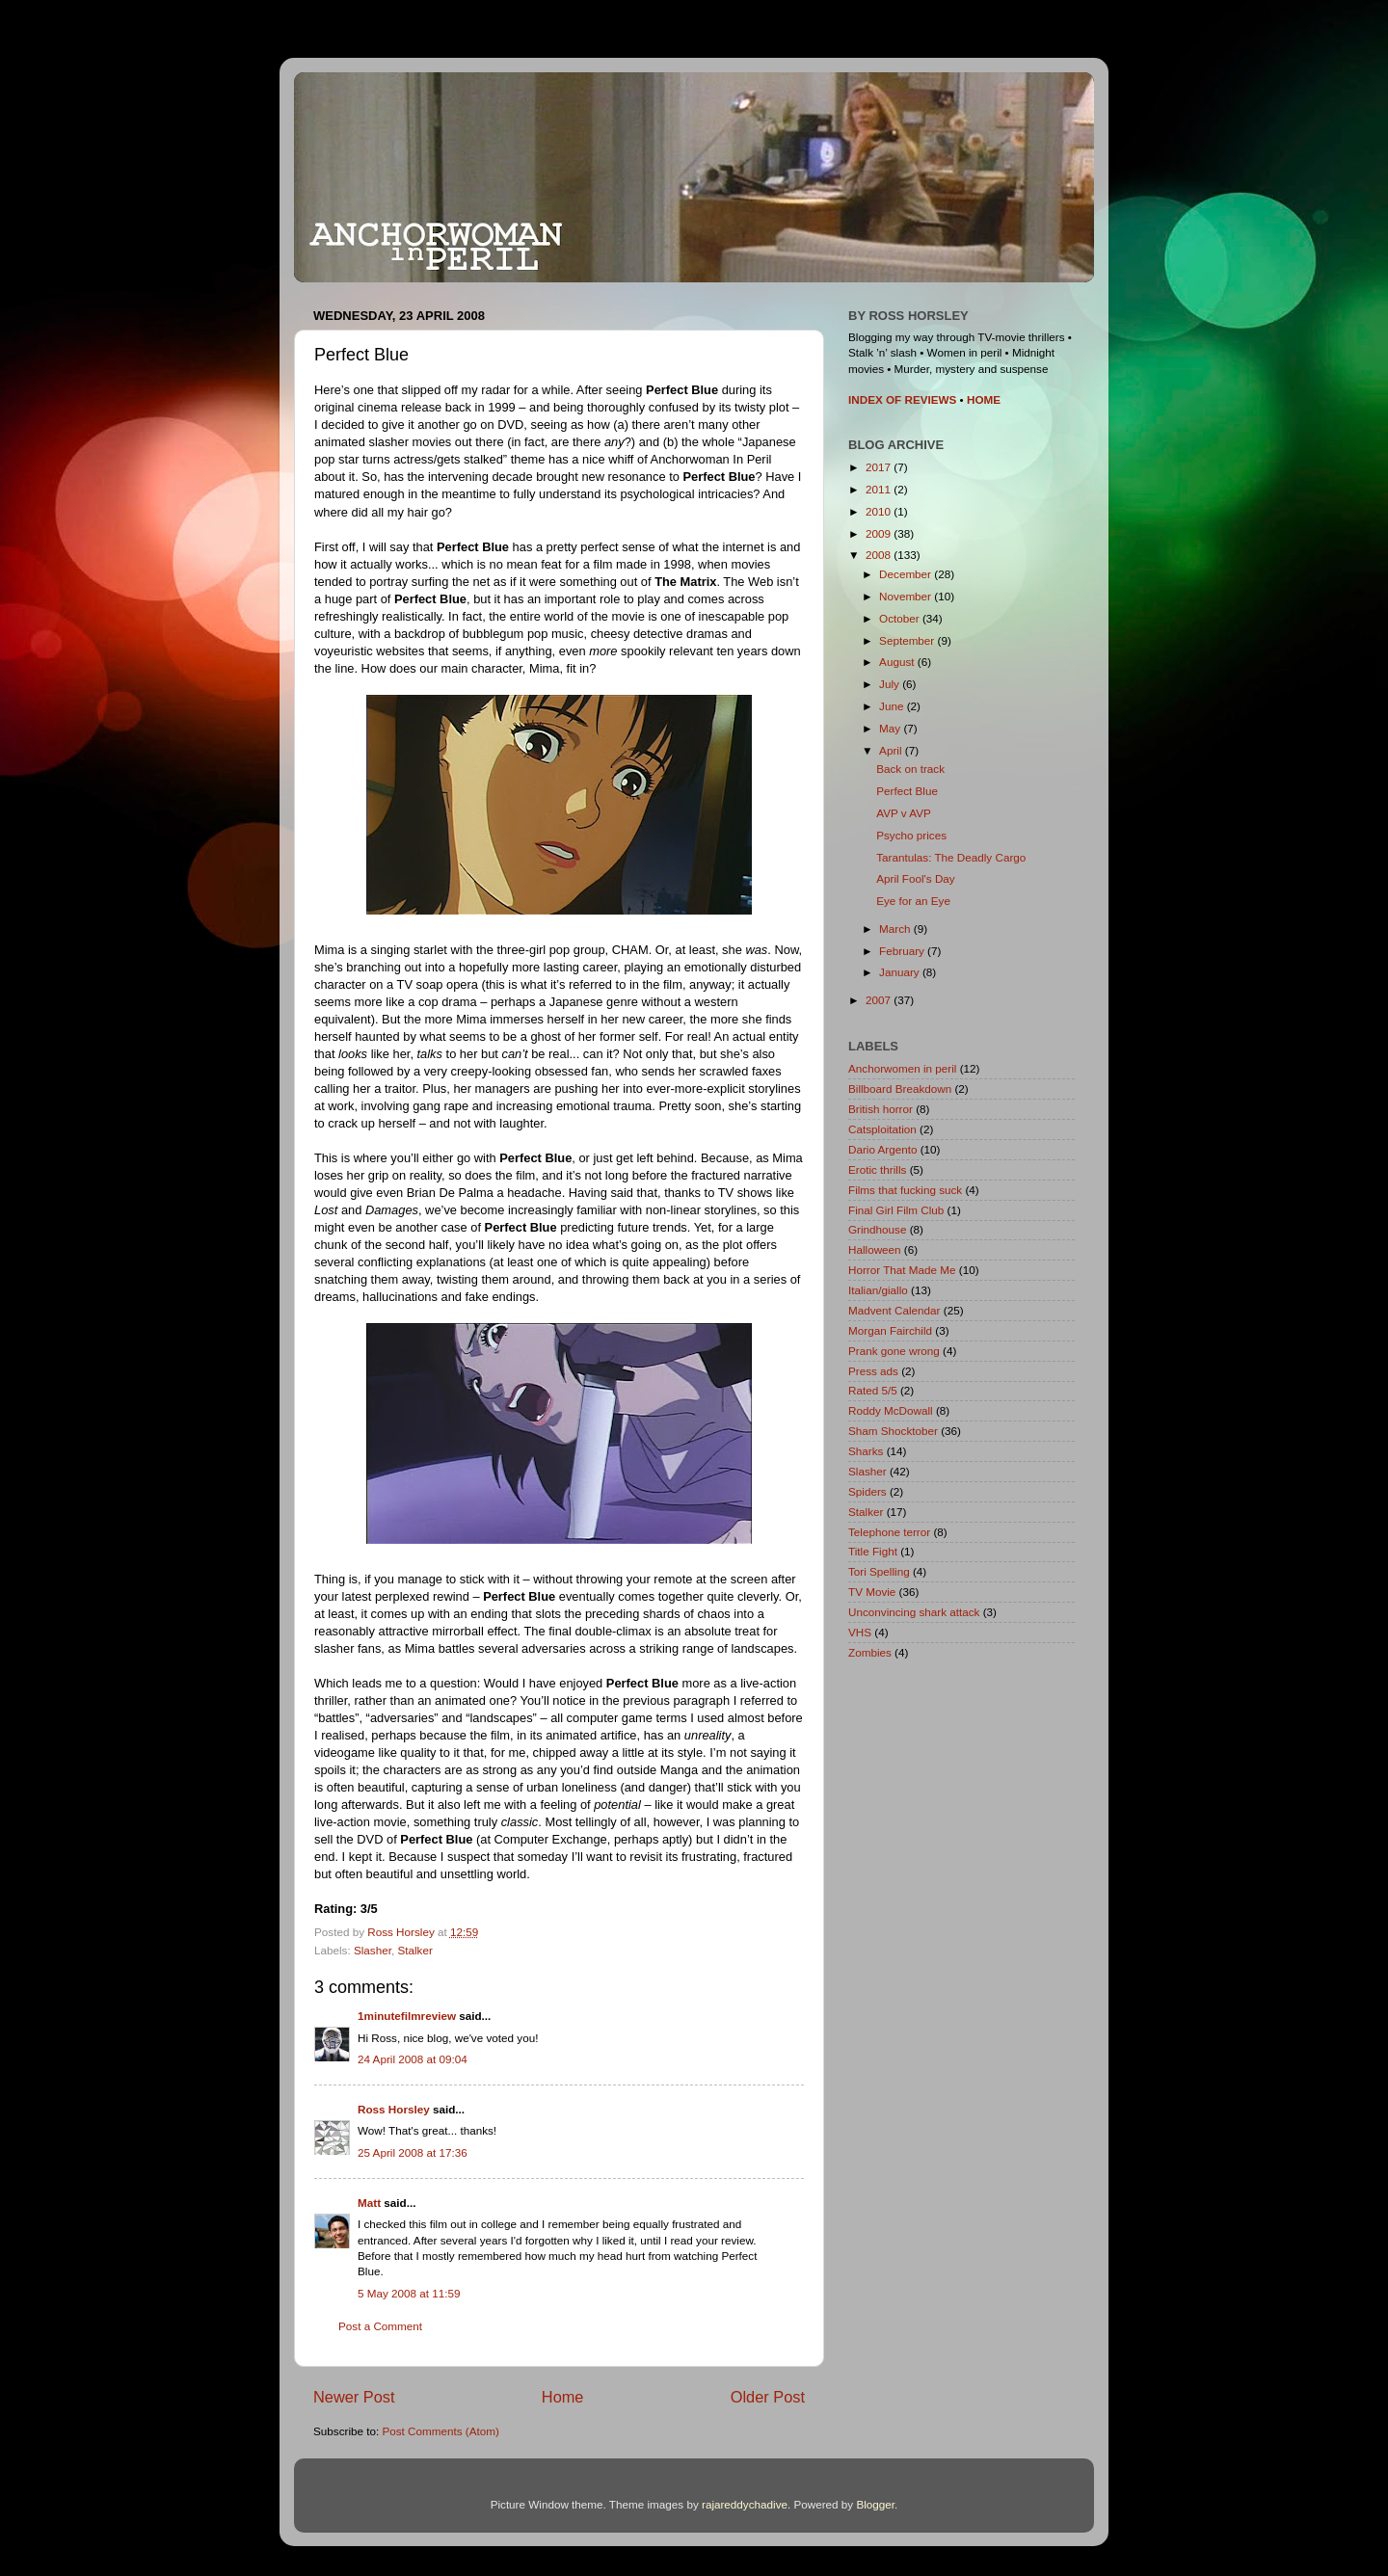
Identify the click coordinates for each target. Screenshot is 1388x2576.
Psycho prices (911, 835)
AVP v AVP (903, 813)
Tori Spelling (879, 1571)
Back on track (910, 768)
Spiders (867, 1491)
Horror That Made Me (902, 1269)
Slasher (372, 1950)
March (896, 928)
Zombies (870, 1652)
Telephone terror (889, 1532)
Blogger (875, 2504)
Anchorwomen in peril (902, 1068)
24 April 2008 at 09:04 (412, 2059)
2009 (880, 533)
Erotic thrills (877, 1169)
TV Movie (871, 1591)
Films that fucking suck (905, 1189)
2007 (880, 1000)
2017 (880, 467)
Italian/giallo (878, 1290)
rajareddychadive (744, 2504)
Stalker (414, 1950)
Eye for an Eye (913, 900)
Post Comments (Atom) (440, 2431)
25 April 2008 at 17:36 (412, 2152)
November (906, 596)
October (900, 618)
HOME (984, 399)
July (890, 683)
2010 (880, 511)
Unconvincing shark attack (913, 1612)
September (908, 640)
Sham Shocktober (893, 1430)
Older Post (768, 2396)
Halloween (874, 1249)
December (906, 574)
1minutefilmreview (407, 2015)
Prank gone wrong (894, 1350)
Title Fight (872, 1551)
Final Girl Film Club (896, 1210)
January (900, 972)
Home (563, 2396)
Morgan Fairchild (890, 1330)
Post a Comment (380, 2326)
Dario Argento (882, 1149)
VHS (859, 1632)
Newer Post (354, 2396)
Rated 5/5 (872, 1390)
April (892, 750)
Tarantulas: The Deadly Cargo (951, 857)
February (903, 950)
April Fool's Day (915, 878)
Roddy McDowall (890, 1410)
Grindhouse (877, 1229)
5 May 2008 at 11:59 (409, 2293)
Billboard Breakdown (899, 1088)
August (898, 661)
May (891, 728)
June (893, 706)
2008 (880, 554)
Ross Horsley (394, 2109)
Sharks (865, 1451)
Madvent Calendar (894, 1310)
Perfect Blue (907, 790)
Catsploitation (882, 1129)
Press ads (873, 1371)
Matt (369, 2202)
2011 (880, 489)
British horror (880, 1108)
